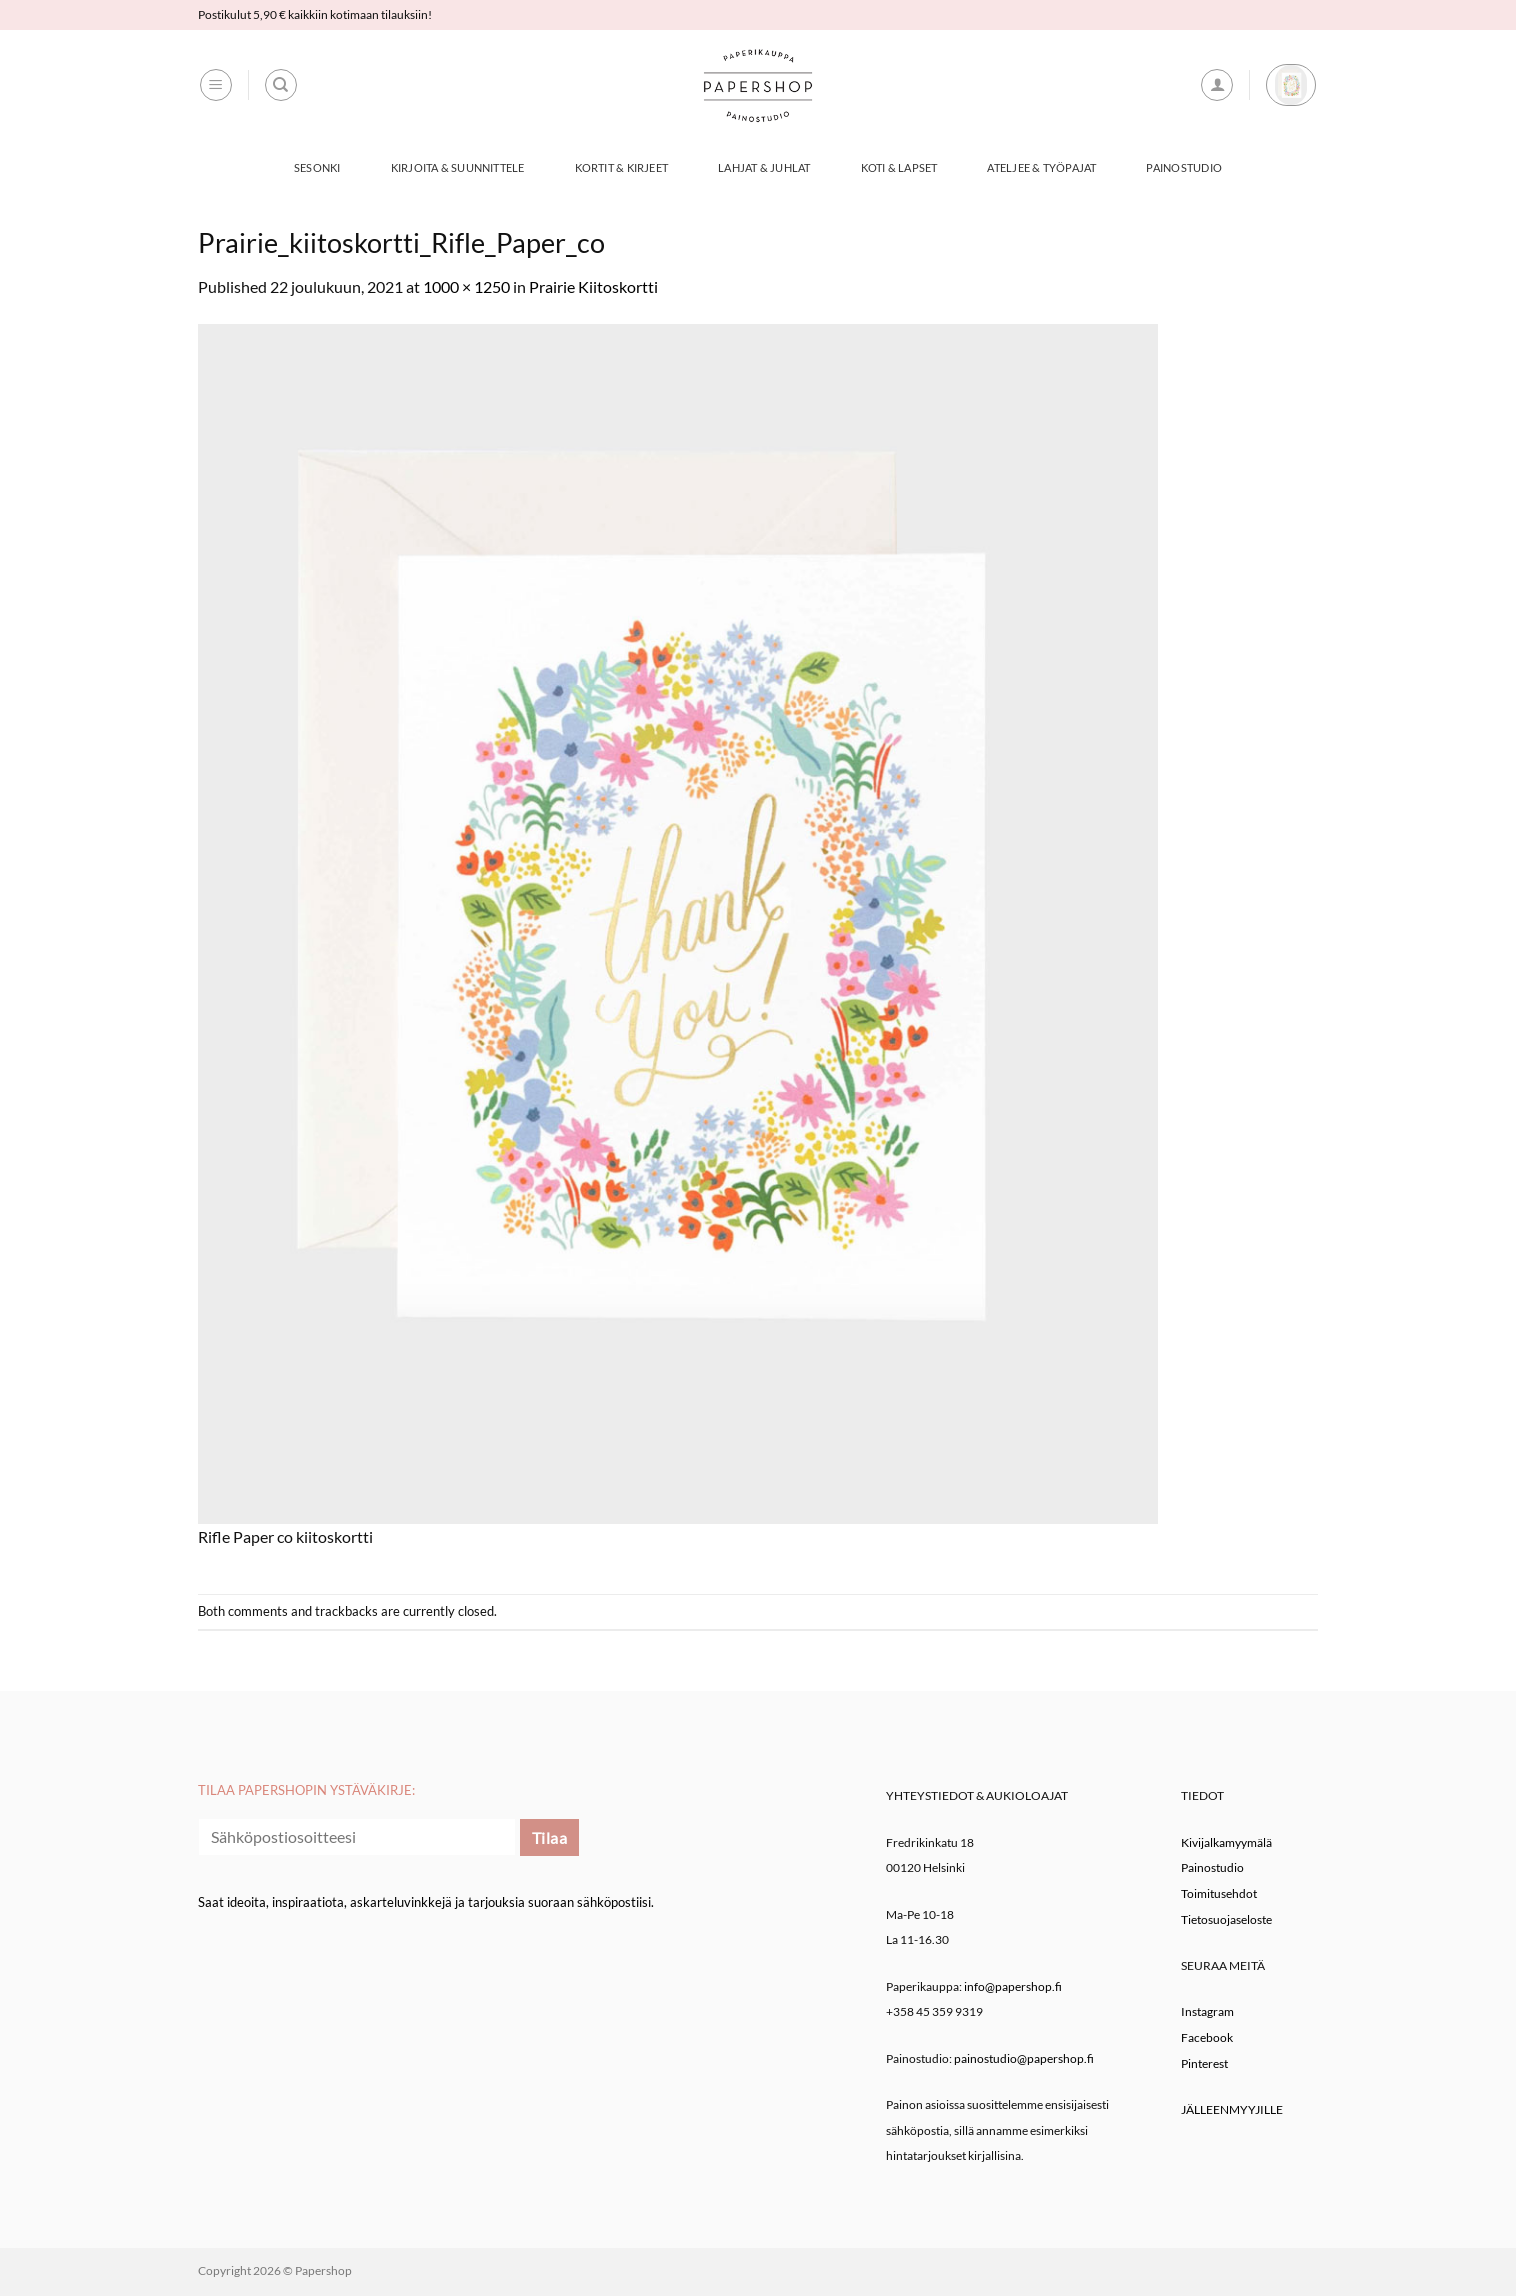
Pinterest (1204, 2063)
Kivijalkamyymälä (1226, 1842)
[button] (216, 85)
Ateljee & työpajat (1041, 167)
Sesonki (317, 167)
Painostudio (1183, 167)
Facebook (1207, 2037)
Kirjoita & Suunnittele (458, 167)
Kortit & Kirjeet (622, 167)
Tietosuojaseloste (1226, 1919)
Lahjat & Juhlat (764, 167)
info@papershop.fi (1013, 1986)
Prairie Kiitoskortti (593, 286)
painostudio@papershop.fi (1024, 2058)
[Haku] (281, 85)
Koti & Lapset (899, 167)
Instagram (1207, 2011)
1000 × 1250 (466, 286)
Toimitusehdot (1219, 1893)
